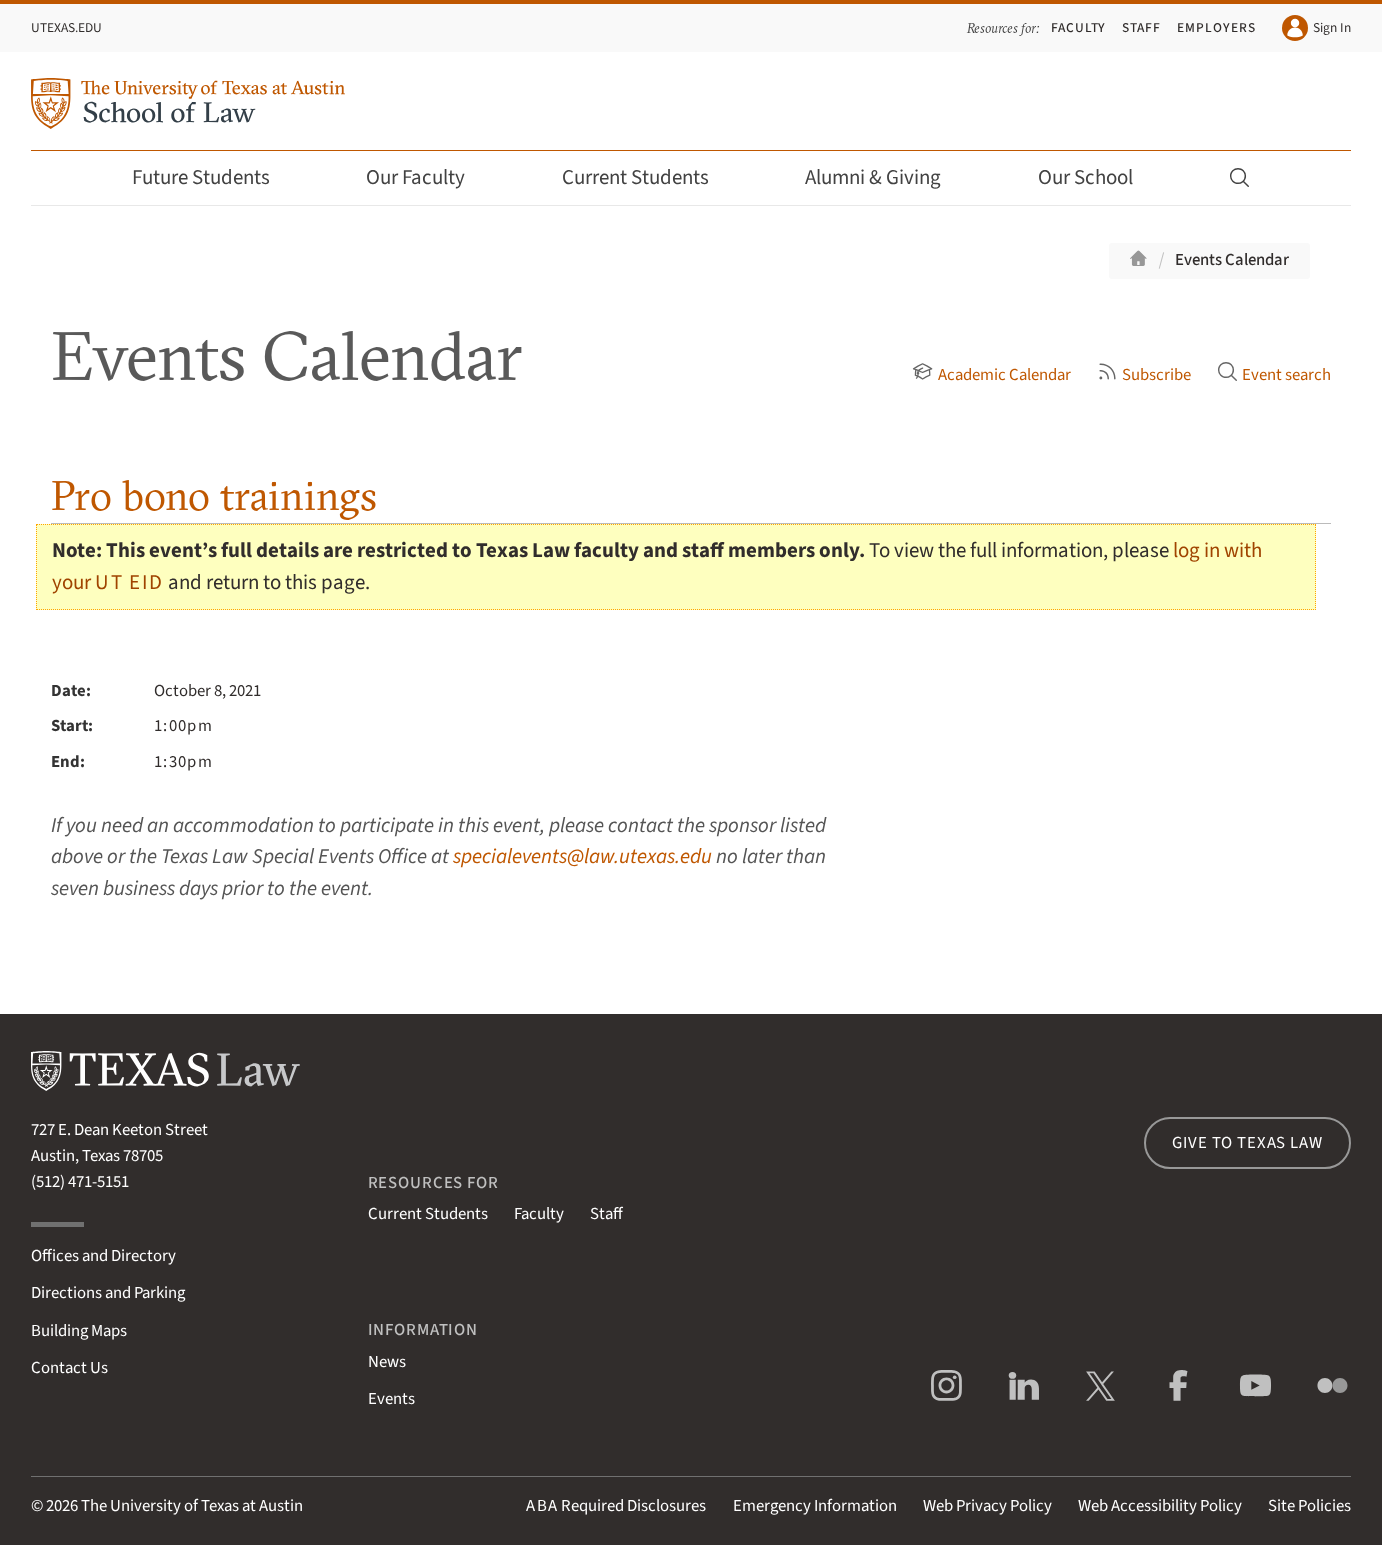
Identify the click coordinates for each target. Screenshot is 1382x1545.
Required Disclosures (616, 1506)
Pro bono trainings (214, 495)
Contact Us (69, 1368)
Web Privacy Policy (987, 1506)
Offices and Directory (103, 1256)
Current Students (649, 177)
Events (391, 1399)
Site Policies (1309, 1506)
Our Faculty (429, 177)
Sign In (1316, 28)
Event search (1274, 375)
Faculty (1079, 27)
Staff (1141, 27)
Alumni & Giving (886, 177)
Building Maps (79, 1331)
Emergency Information (815, 1506)
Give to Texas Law (1247, 1143)
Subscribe (1144, 375)
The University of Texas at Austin (192, 1506)
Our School (1099, 177)
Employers (1216, 27)
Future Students (214, 177)
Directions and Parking (108, 1293)
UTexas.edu (66, 27)
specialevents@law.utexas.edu (582, 856)
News (387, 1362)
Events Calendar (1232, 260)
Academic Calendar (991, 375)
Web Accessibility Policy (1160, 1506)
